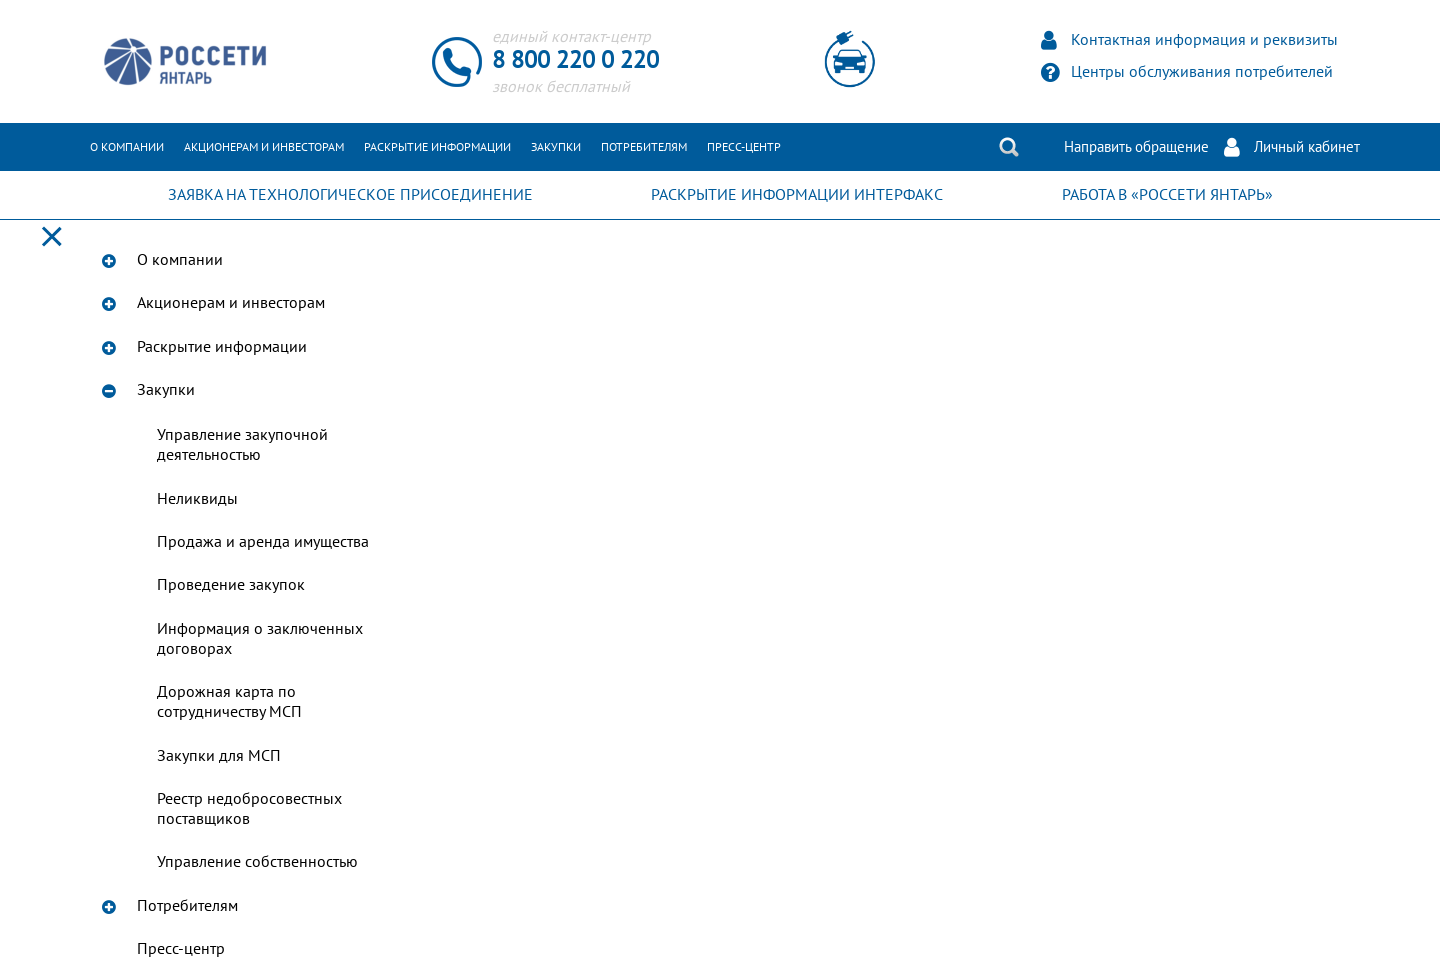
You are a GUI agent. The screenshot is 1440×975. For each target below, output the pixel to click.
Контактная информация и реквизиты (1204, 40)
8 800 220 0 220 (575, 60)
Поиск (1009, 147)
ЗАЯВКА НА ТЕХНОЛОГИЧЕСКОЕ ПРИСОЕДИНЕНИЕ (350, 195)
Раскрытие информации (437, 147)
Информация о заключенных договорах (260, 639)
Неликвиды (197, 499)
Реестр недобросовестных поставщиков (249, 809)
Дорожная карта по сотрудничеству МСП (229, 702)
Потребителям (644, 147)
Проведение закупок (231, 585)
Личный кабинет (1307, 147)
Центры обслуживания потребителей (1202, 72)
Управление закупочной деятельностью (242, 445)
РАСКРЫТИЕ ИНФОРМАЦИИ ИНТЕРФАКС (797, 195)
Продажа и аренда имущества (263, 542)
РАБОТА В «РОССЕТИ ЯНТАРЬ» (1167, 195)
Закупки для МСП (219, 756)
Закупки (556, 147)
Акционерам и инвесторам (264, 147)
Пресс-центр (744, 147)
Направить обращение (1136, 147)
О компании (127, 147)
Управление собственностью (257, 862)
